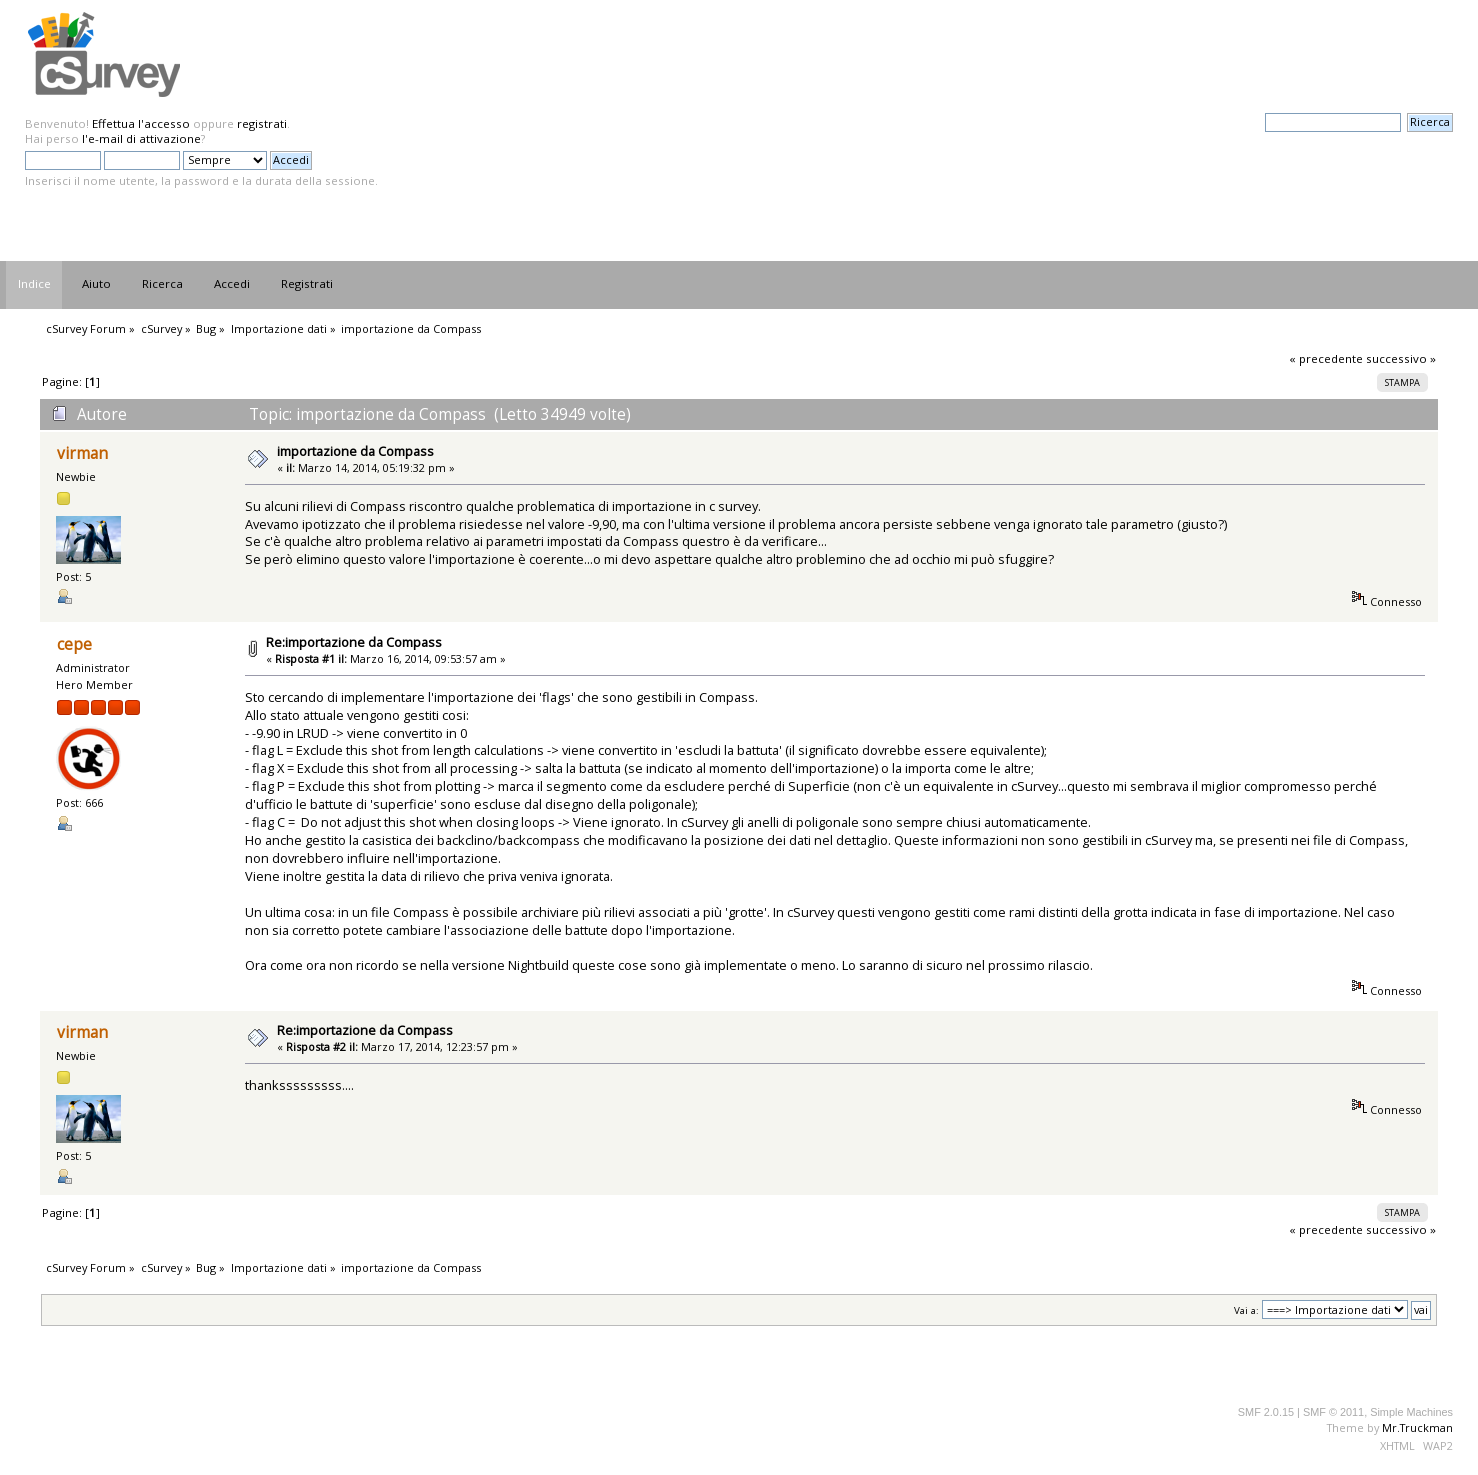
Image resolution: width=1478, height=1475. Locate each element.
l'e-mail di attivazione (141, 138)
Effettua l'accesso (141, 123)
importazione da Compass (355, 451)
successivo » (1401, 358)
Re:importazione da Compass (354, 642)
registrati (262, 123)
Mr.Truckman (1417, 1427)
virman (82, 453)
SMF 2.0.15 (1266, 1412)
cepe (74, 644)
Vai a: (1246, 1310)
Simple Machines (1411, 1412)
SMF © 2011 (1333, 1412)
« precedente (1326, 358)
